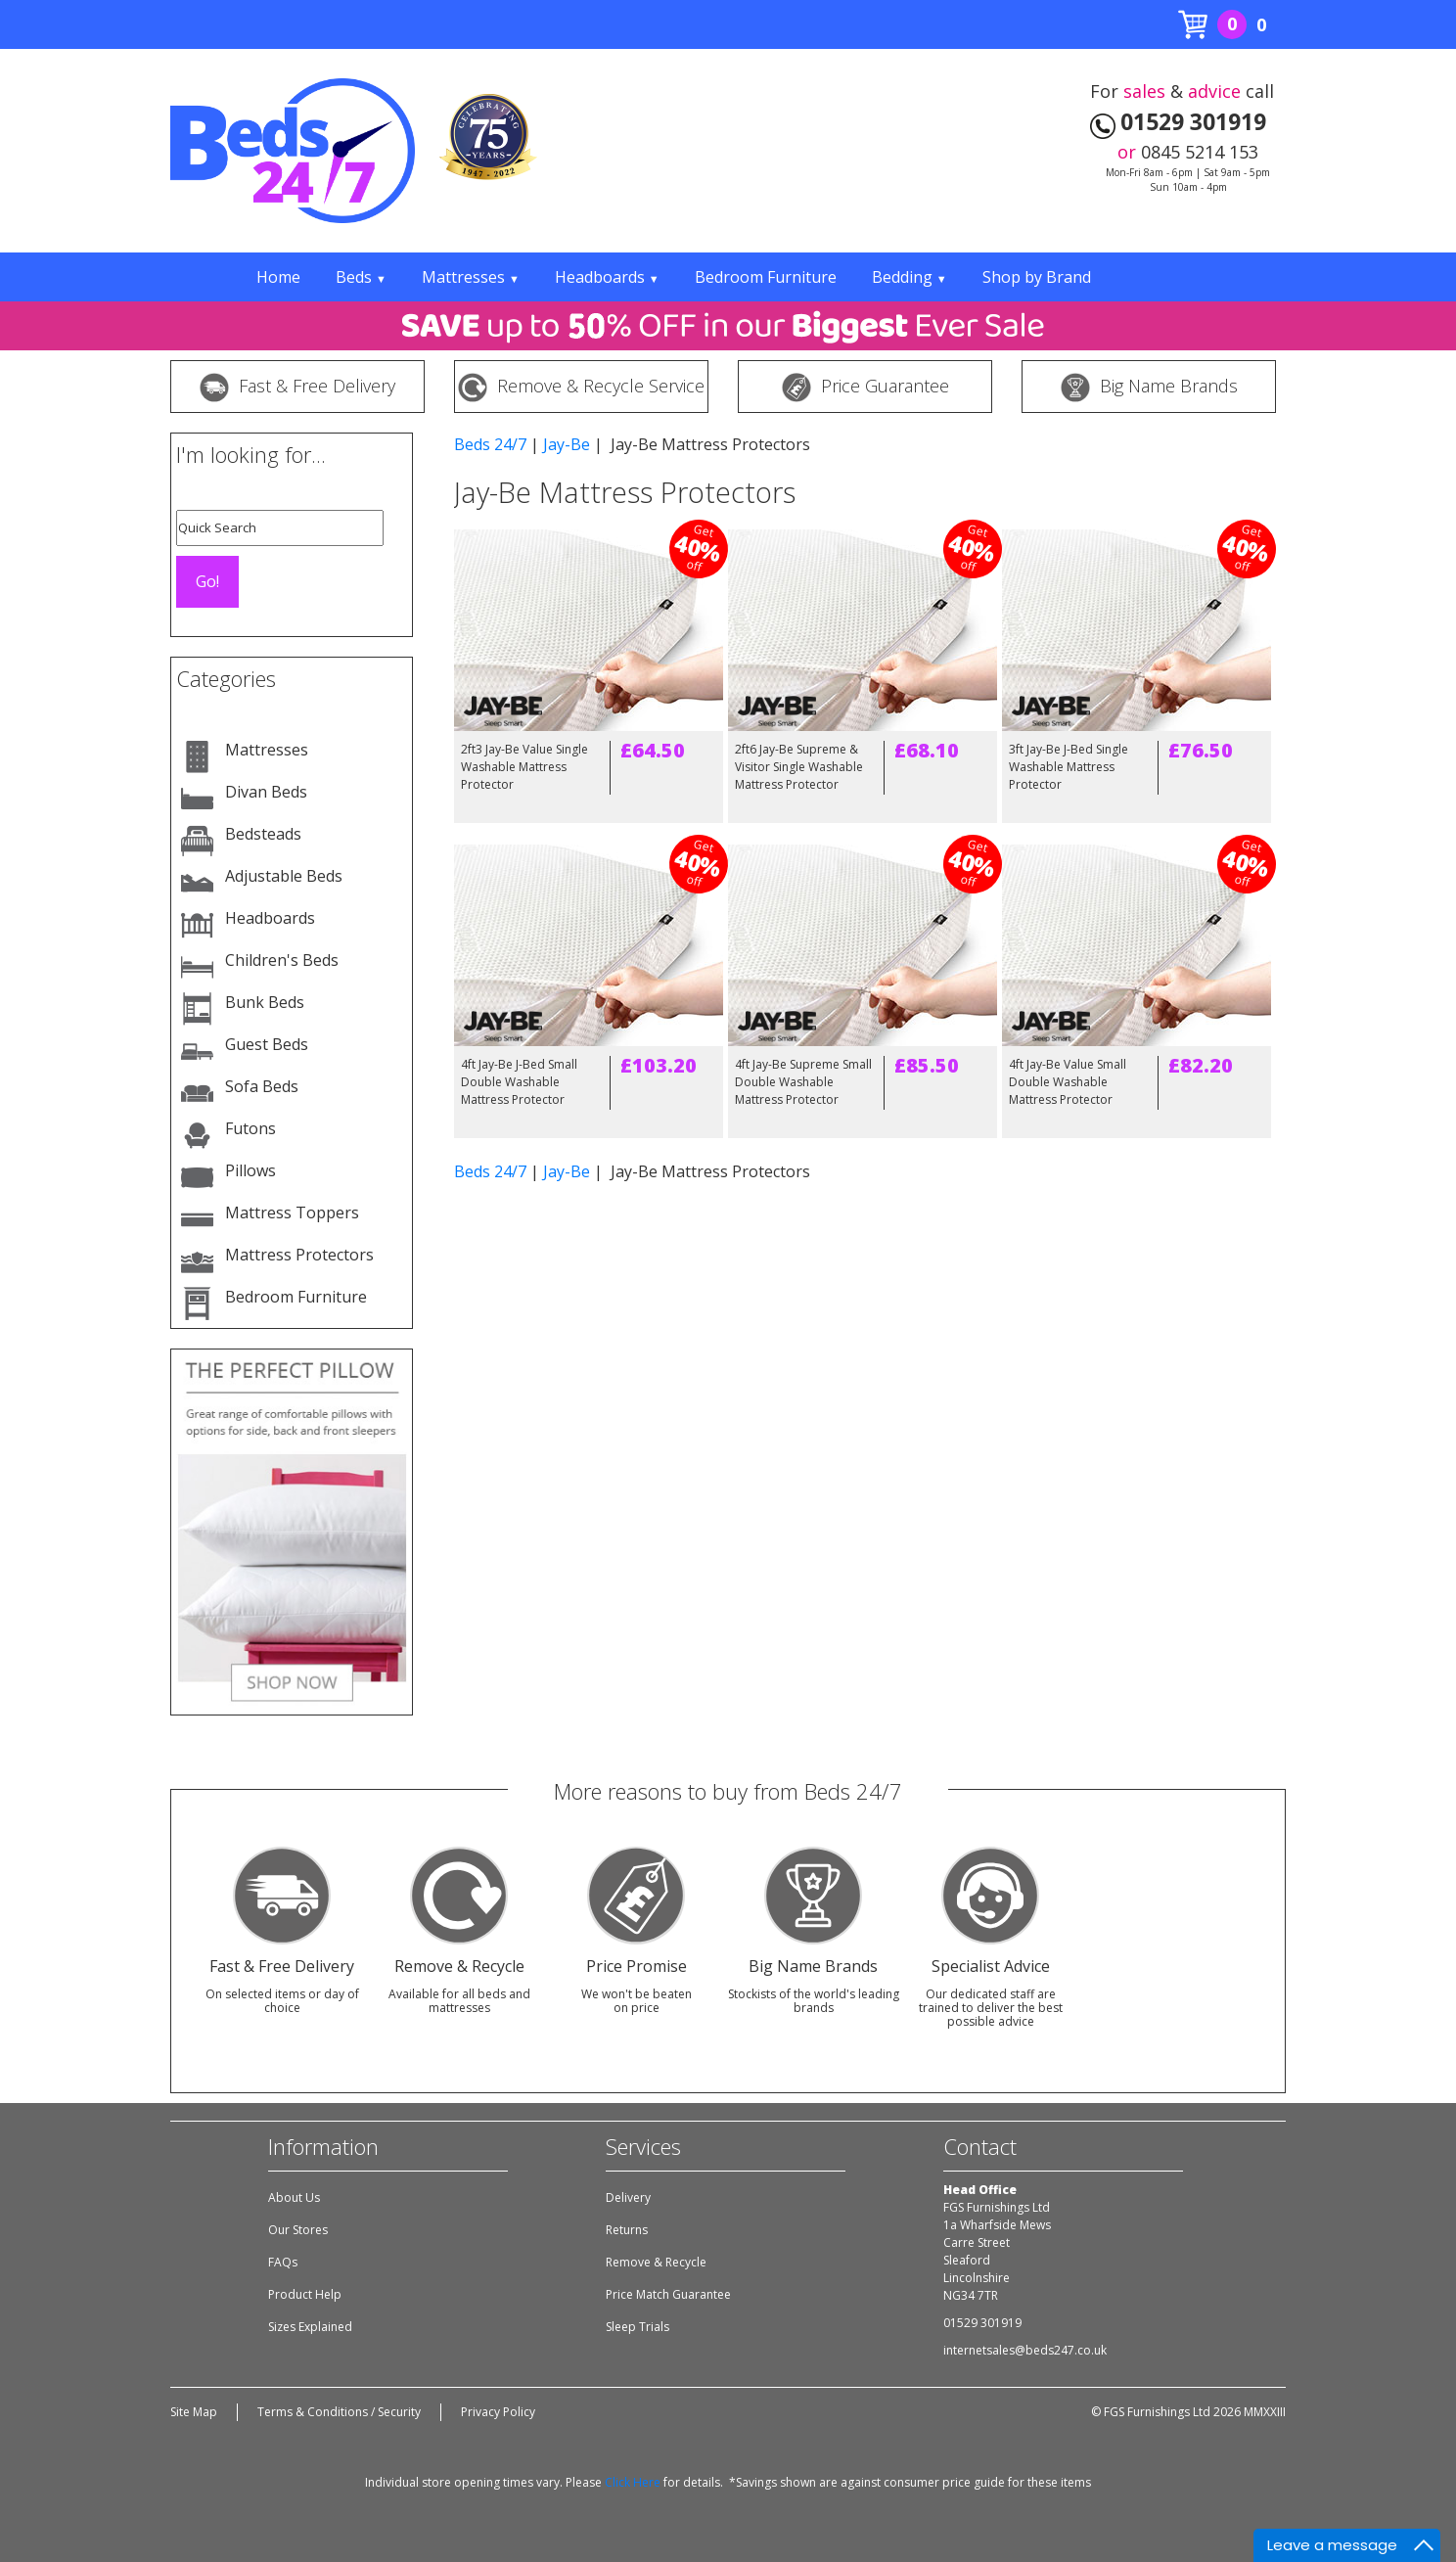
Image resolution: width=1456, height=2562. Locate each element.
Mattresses (471, 277)
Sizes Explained (310, 2326)
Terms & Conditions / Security (339, 2411)
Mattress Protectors (299, 1254)
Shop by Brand (1036, 277)
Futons (250, 1128)
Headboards (607, 277)
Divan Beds (266, 791)
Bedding (909, 277)
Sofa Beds (261, 1086)
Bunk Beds (264, 1002)
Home (278, 277)
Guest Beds (266, 1044)
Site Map (193, 2411)
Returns (627, 2229)
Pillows (250, 1170)
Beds (361, 277)
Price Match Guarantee (668, 2294)
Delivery (628, 2197)
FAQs (282, 2262)
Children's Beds (282, 960)
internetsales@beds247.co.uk (1025, 2350)
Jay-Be (566, 444)
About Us (294, 2197)
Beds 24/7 (490, 444)
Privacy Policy (498, 2411)
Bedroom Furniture (766, 277)
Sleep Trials (637, 2326)
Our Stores (298, 2229)
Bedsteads (263, 834)
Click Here (632, 2482)
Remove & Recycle (656, 2262)
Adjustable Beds (283, 876)
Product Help (304, 2294)
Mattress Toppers (292, 1212)
